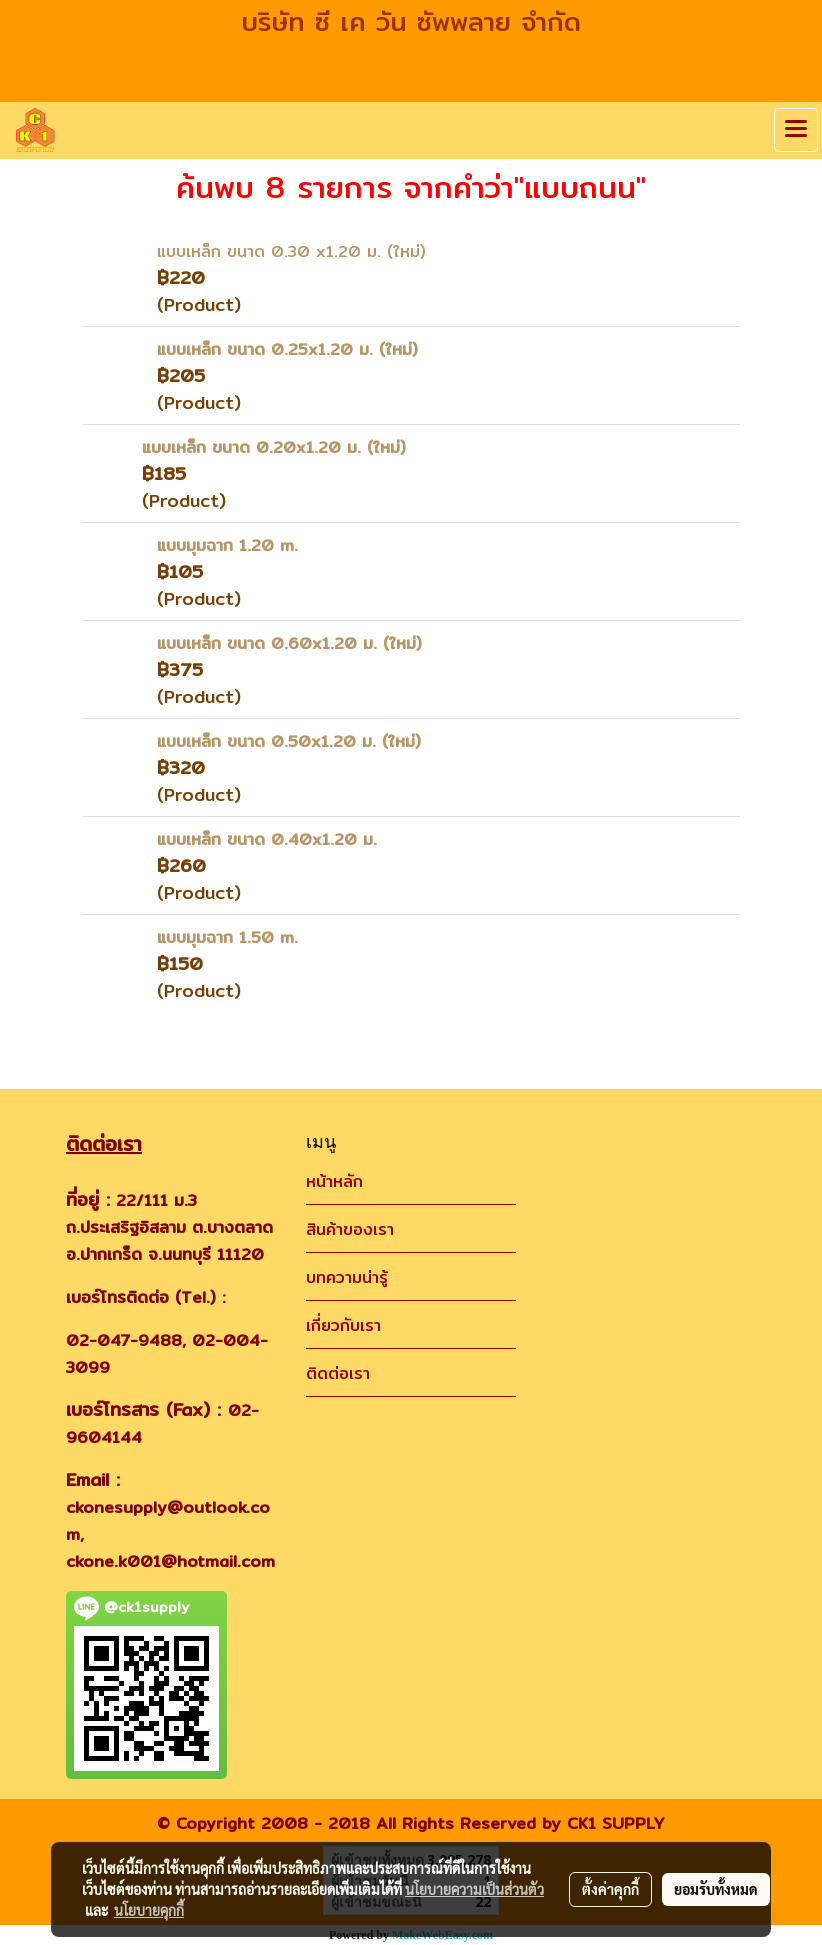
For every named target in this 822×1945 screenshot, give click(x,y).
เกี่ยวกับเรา (343, 1325)
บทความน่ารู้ (347, 1277)
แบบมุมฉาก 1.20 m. (227, 545)
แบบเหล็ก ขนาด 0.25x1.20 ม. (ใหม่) (287, 349)
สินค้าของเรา (350, 1229)
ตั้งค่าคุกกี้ (610, 1889)
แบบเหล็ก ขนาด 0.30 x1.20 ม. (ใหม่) (291, 251)
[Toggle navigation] (796, 130)
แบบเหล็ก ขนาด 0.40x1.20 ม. (267, 839)
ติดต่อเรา (338, 1373)
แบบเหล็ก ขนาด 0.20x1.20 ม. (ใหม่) (274, 447)
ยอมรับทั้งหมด (716, 1889)
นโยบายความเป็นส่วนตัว (474, 1889)
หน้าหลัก (334, 1181)
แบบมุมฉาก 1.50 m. (227, 937)
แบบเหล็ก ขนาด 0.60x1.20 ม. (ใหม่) (289, 643)
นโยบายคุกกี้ (149, 1910)
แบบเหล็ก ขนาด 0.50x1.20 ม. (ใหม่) (289, 741)
